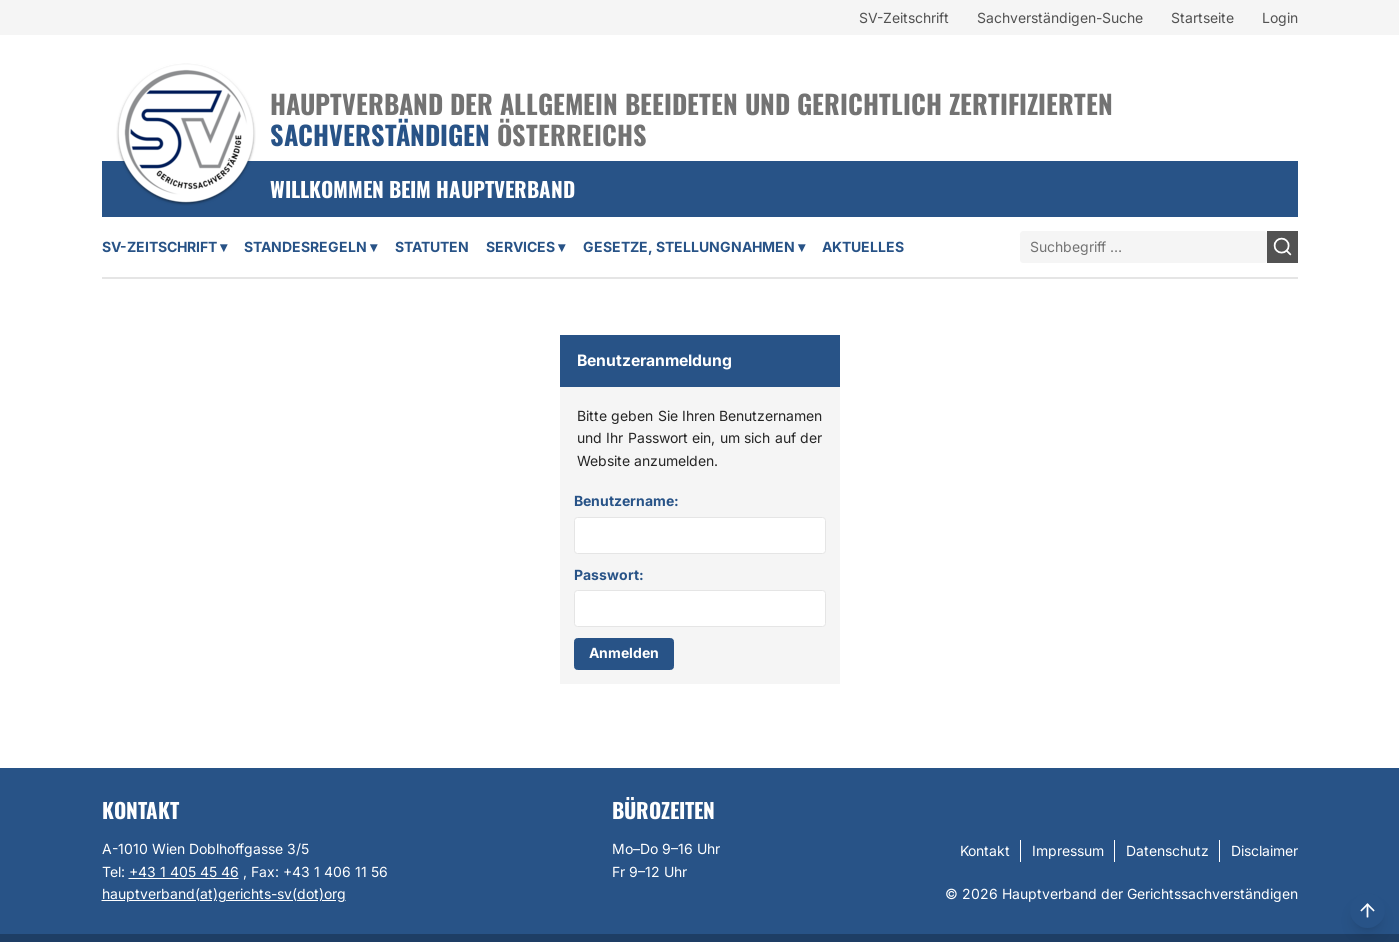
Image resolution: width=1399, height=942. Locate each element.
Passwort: (609, 574)
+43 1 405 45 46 (184, 871)
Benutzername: (626, 500)
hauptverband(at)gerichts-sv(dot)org (224, 893)
